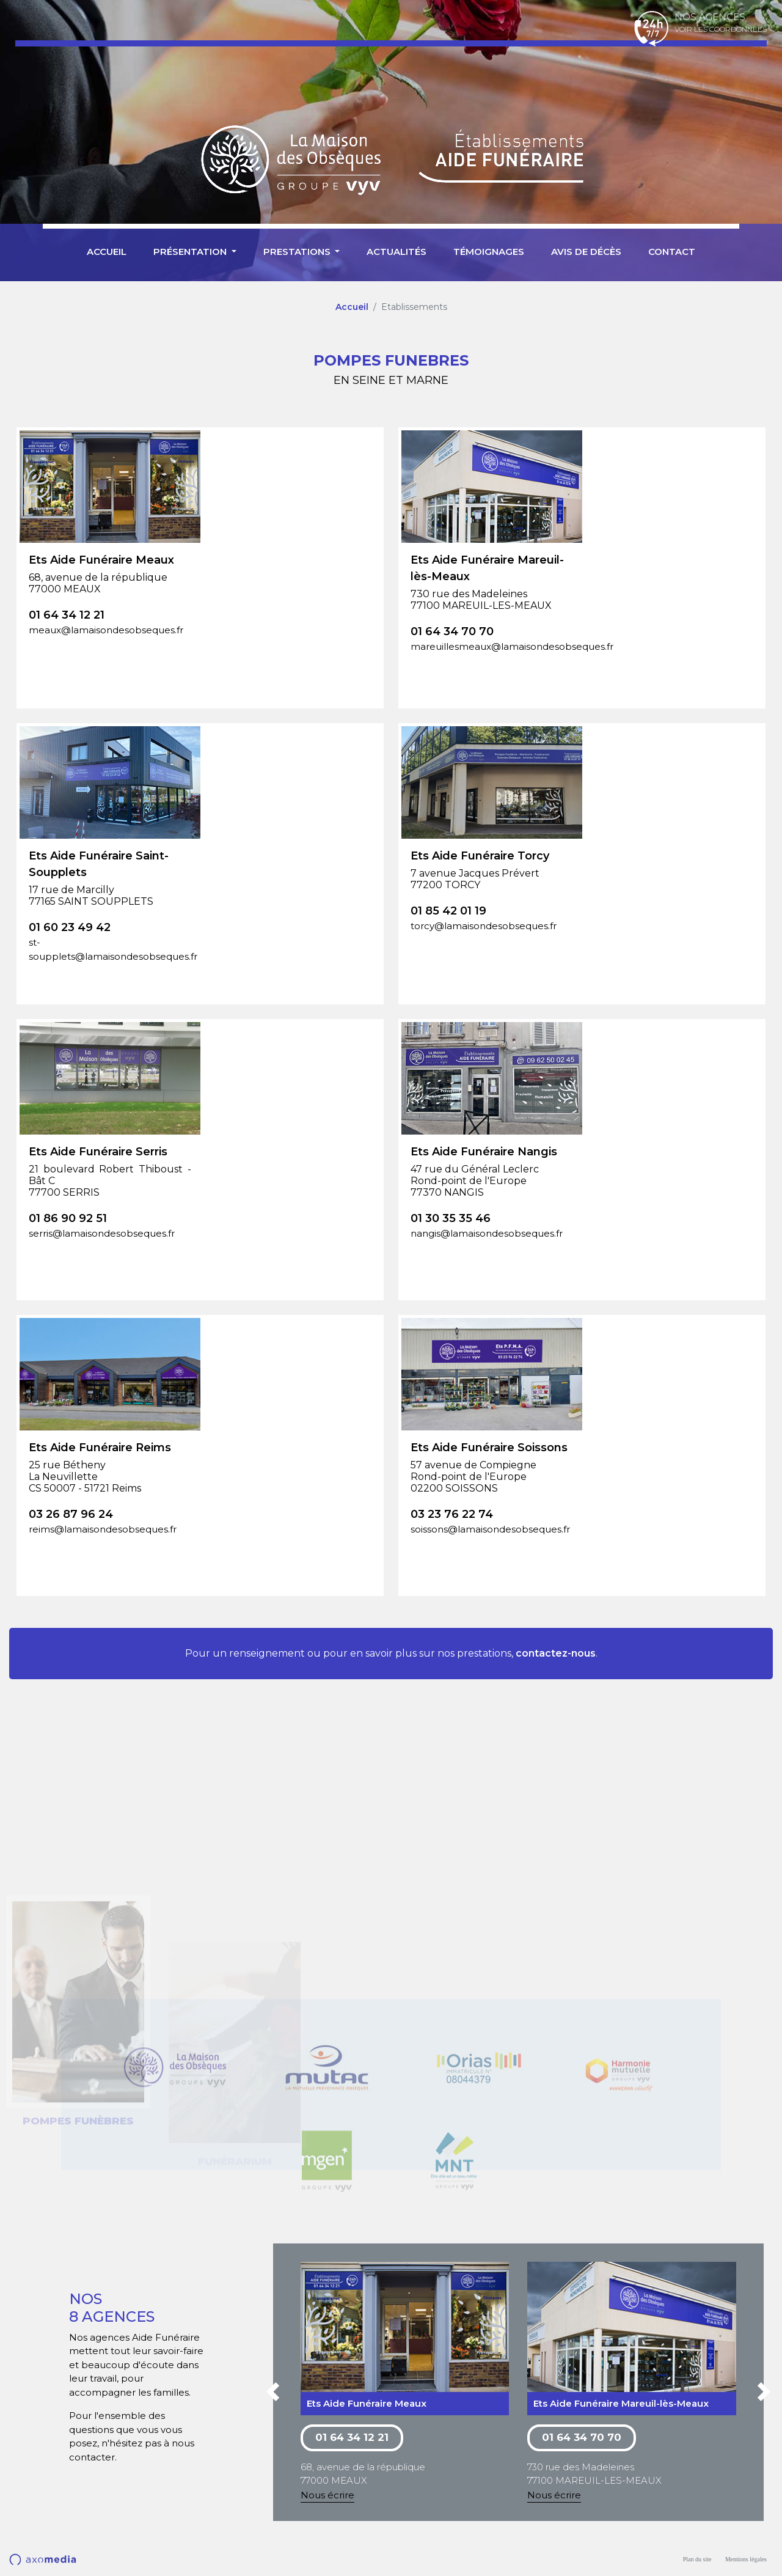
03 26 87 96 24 (71, 1514)
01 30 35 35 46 (451, 1218)
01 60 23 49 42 (70, 927)
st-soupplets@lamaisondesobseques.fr (110, 949)
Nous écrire (327, 2495)
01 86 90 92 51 (68, 1218)
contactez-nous (556, 1653)
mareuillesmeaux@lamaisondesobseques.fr (492, 646)
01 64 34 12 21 (66, 615)
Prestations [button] (298, 251)
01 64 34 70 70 (452, 631)
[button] (272, 2394)
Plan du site (697, 2559)
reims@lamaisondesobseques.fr (103, 1529)
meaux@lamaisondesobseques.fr (106, 630)
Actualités (396, 251)
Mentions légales (746, 2559)
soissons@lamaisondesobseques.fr (490, 1529)
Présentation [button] (191, 251)
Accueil (106, 251)
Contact (671, 251)
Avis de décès (586, 251)
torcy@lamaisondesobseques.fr (484, 926)
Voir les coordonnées (720, 29)
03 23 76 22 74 (452, 1514)
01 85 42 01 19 (448, 911)
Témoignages (488, 251)
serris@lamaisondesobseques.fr (102, 1233)
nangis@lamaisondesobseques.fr (487, 1233)
